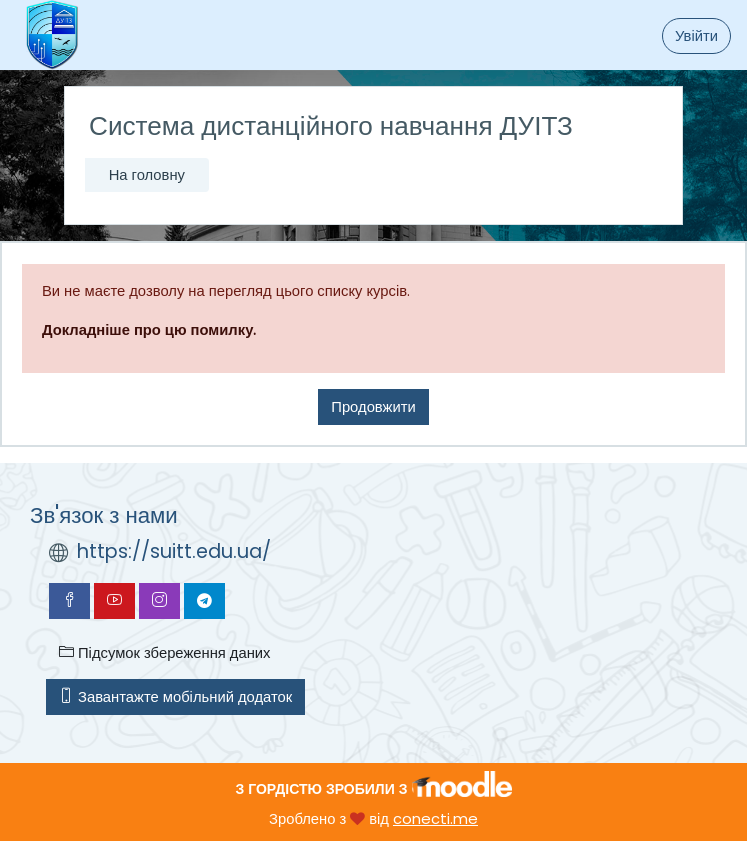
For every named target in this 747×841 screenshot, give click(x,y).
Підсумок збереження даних (165, 652)
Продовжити (373, 406)
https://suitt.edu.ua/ (174, 551)
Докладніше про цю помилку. (149, 329)
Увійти (696, 35)
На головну (147, 174)
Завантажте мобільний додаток (175, 696)
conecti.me (435, 818)
